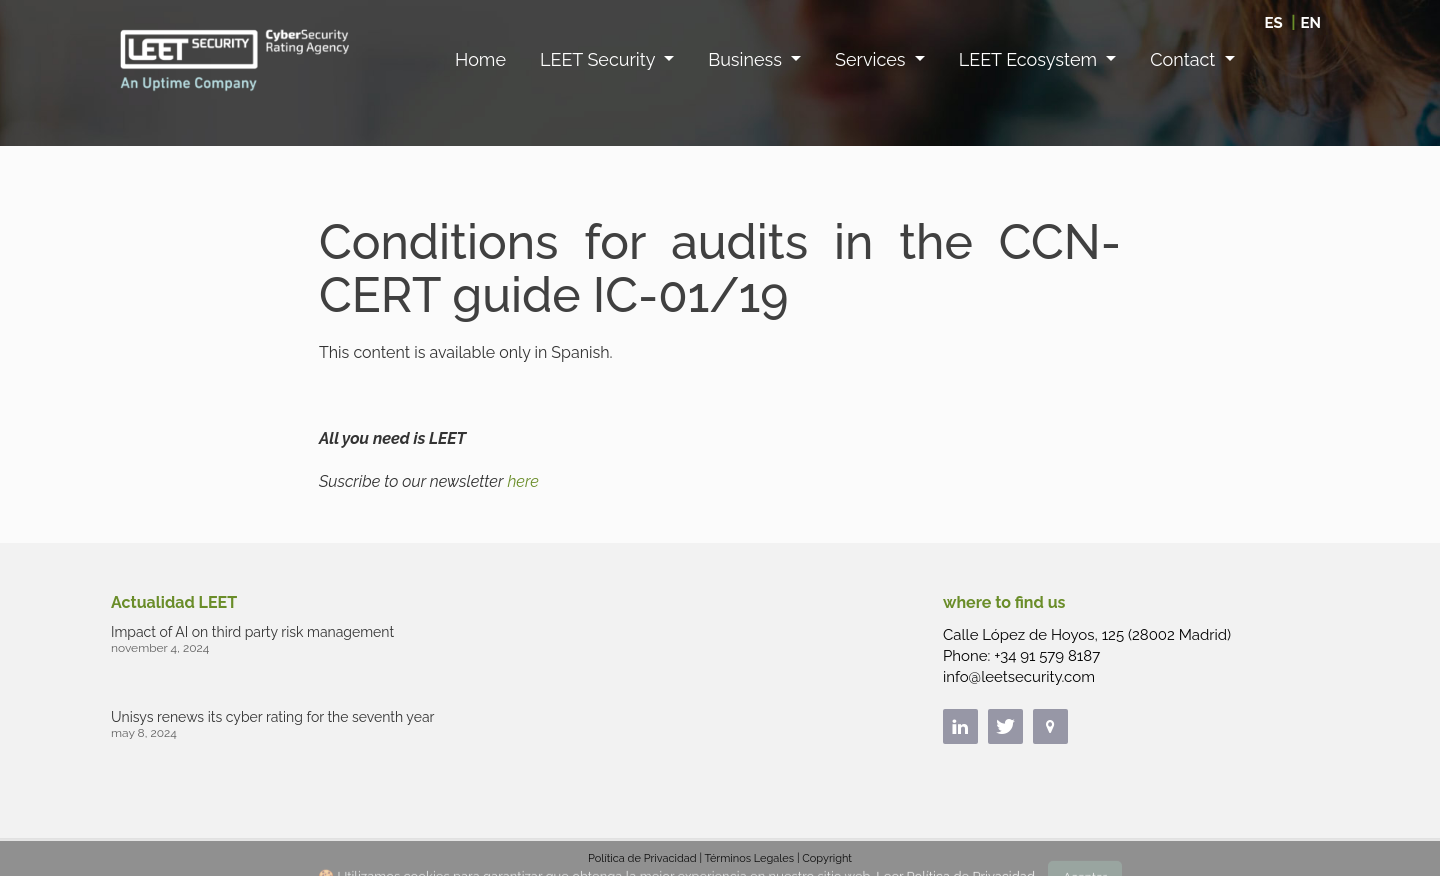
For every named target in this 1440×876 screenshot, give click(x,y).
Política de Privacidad (642, 858)
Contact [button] (1185, 59)
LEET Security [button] (600, 59)
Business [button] (747, 59)
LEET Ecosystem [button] (1030, 59)
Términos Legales (749, 858)
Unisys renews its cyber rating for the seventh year (272, 717)
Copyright (827, 858)
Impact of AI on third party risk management (252, 632)
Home (480, 59)
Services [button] (872, 59)
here (522, 481)
